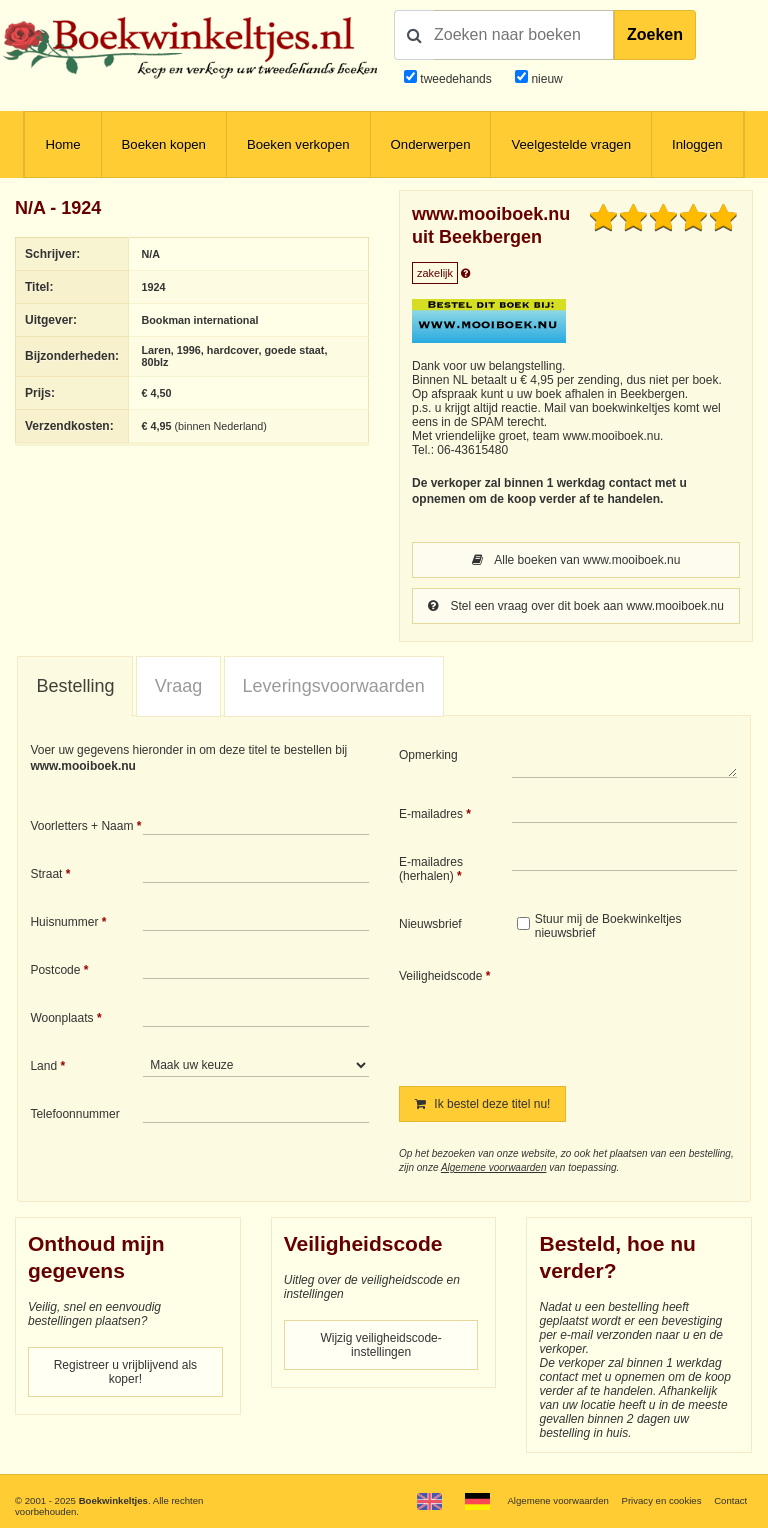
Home (62, 144)
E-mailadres (431, 814)
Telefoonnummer (74, 1114)
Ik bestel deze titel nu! (482, 1104)
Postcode (55, 970)
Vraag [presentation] (178, 686)
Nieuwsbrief (430, 924)
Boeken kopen (164, 144)
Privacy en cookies (661, 1500)
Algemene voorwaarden (494, 1167)
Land (43, 1066)
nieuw (545, 79)
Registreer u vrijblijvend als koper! (125, 1372)
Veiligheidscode (440, 976)
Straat (46, 874)
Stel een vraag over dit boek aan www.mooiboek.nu (576, 606)
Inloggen (697, 144)
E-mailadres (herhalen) (431, 869)
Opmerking (428, 755)
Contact (730, 1500)
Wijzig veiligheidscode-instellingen (380, 1345)
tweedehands (455, 79)
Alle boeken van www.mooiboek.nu (576, 560)
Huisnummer (64, 922)
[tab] (75, 687)
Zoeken (655, 34)
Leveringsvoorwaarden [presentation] (334, 686)
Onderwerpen (431, 144)
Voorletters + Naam (81, 826)
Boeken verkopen (298, 144)
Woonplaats (61, 1018)
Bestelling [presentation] (75, 686)
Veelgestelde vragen (571, 144)
